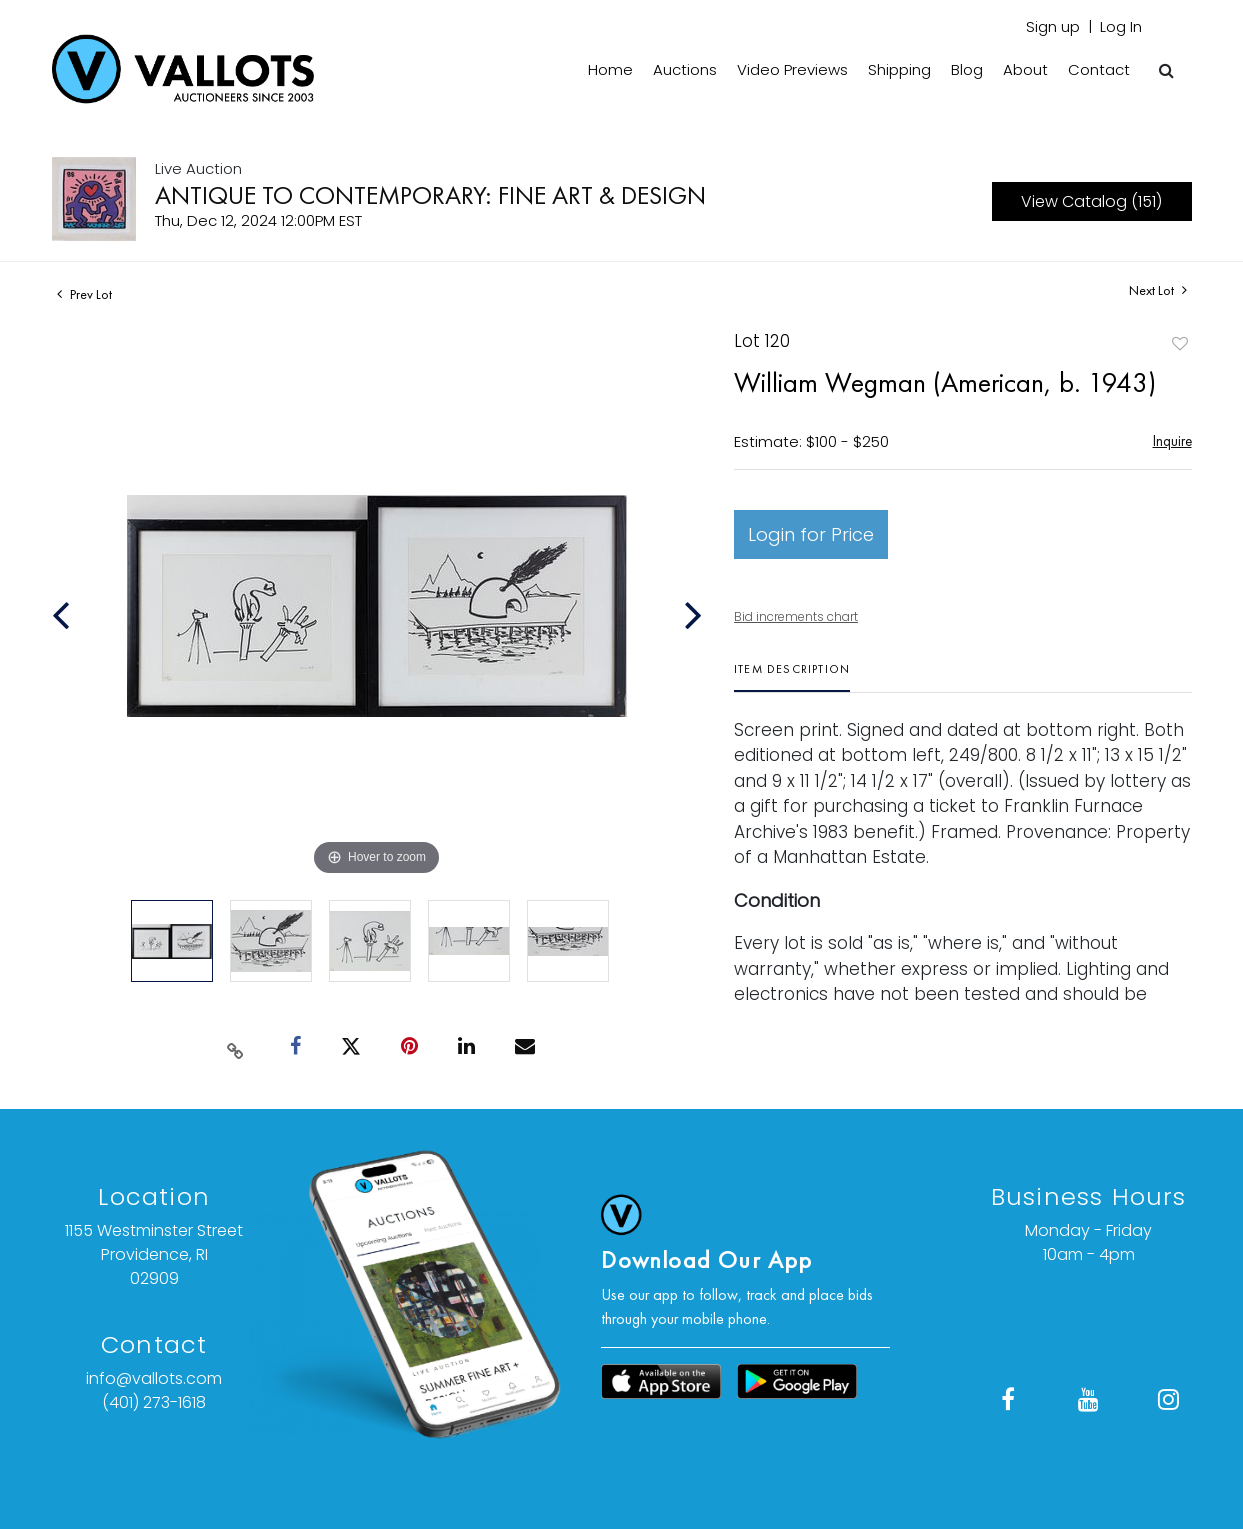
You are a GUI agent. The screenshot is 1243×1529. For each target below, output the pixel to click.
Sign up (1053, 26)
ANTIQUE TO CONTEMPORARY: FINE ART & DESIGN (430, 195)
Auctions (685, 69)
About (1025, 69)
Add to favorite (1180, 343)
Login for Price (811, 534)
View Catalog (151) (1091, 201)
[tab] (792, 676)
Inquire (1172, 440)
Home (610, 69)
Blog (967, 69)
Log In (1121, 26)
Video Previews (792, 69)
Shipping (899, 69)
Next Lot (1158, 290)
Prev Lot (84, 294)
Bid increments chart (796, 616)
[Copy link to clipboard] (235, 1047)
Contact (1099, 69)
